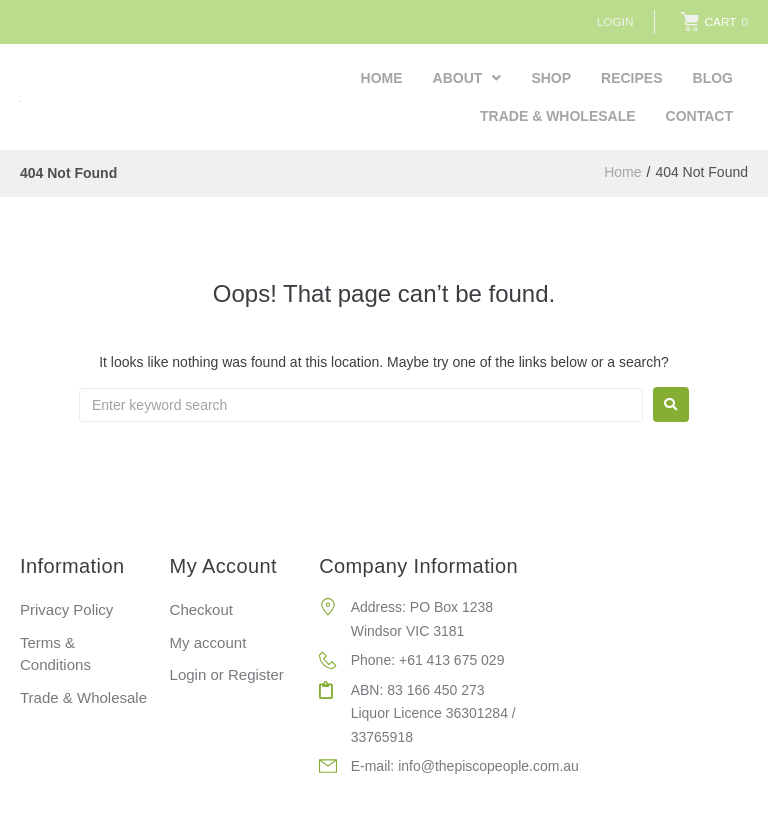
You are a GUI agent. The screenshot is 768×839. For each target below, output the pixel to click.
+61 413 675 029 (452, 660)
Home (622, 173)
